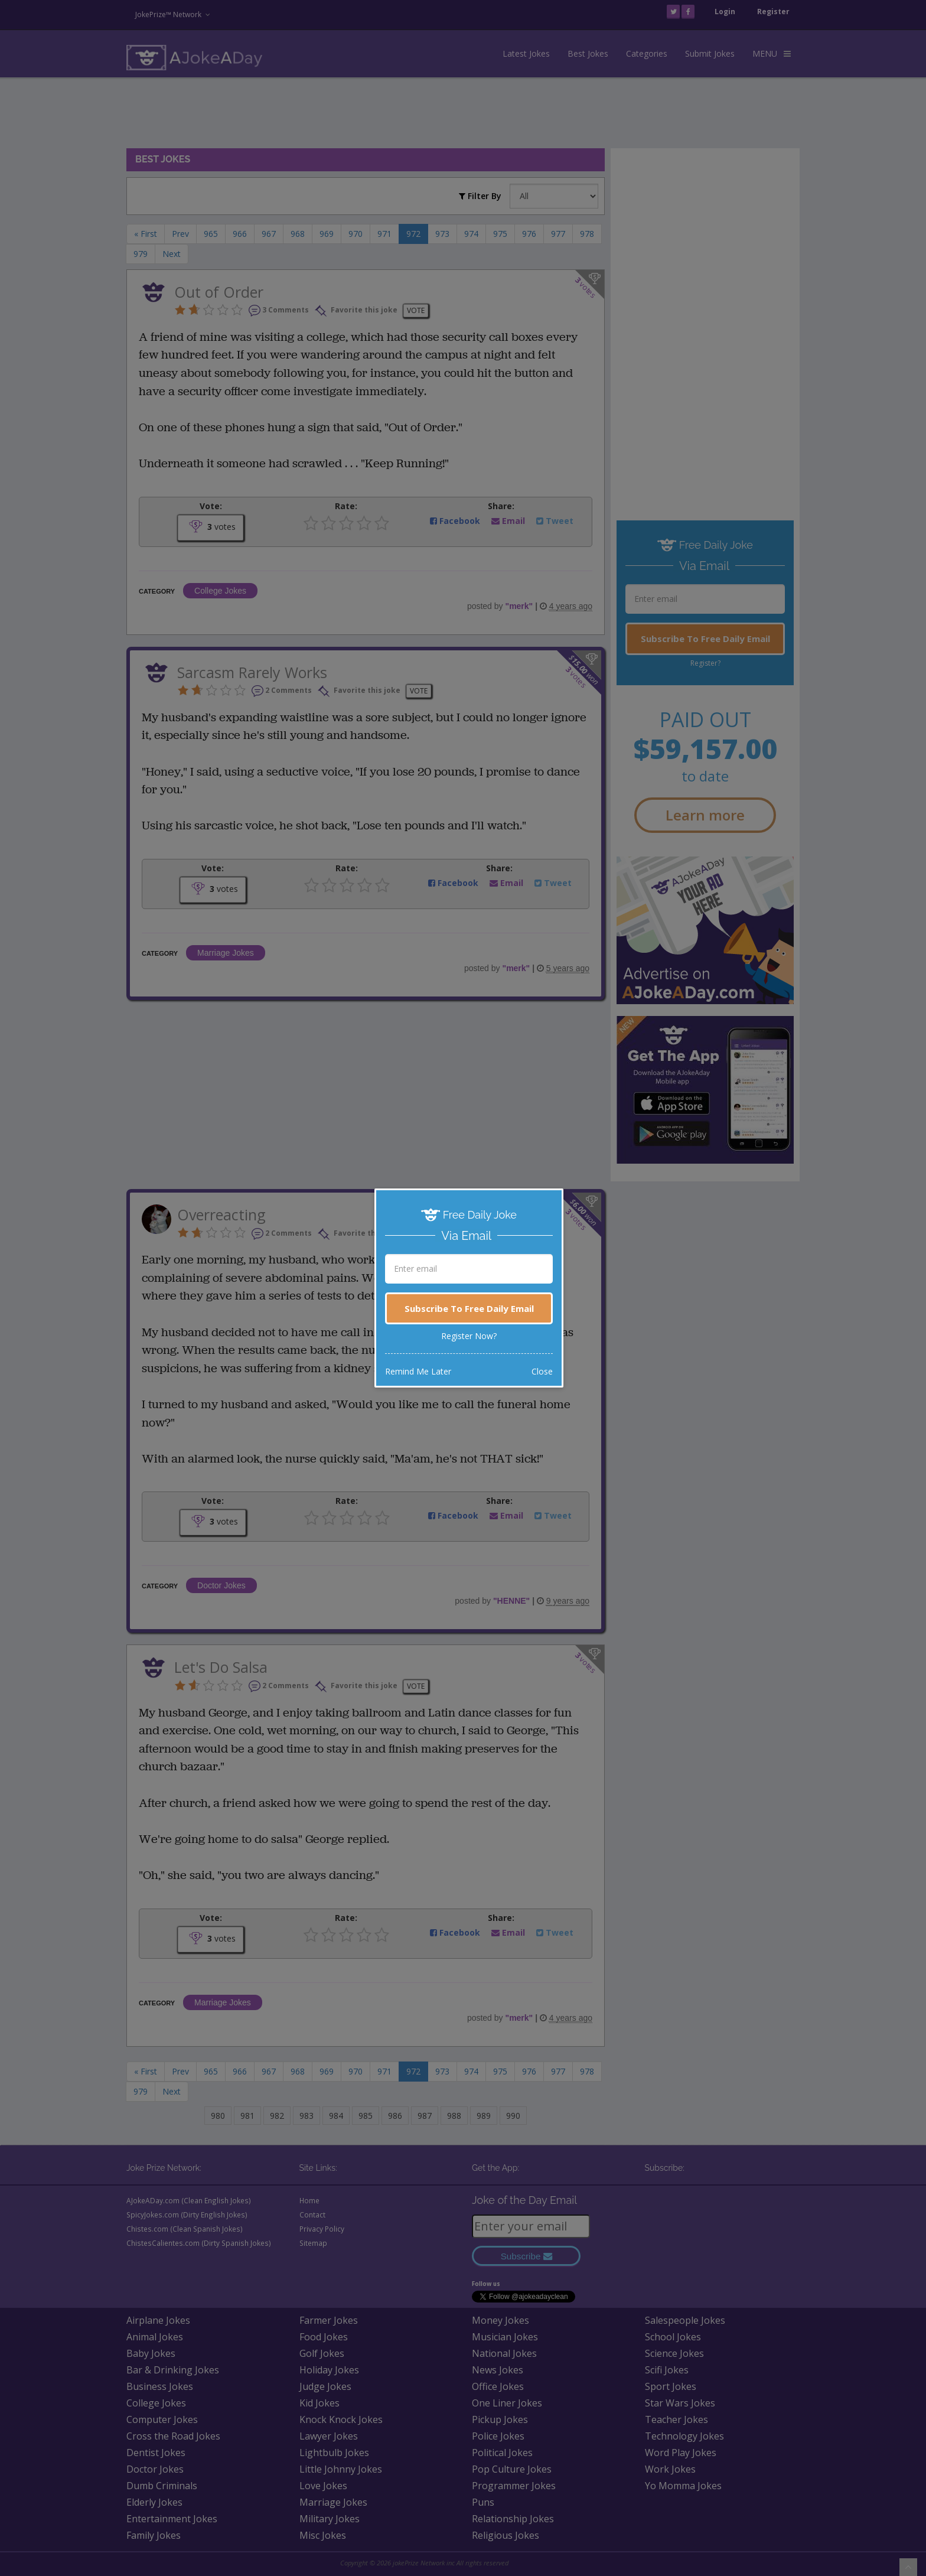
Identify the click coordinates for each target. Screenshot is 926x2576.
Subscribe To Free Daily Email (469, 1308)
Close (542, 1371)
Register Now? (469, 1335)
